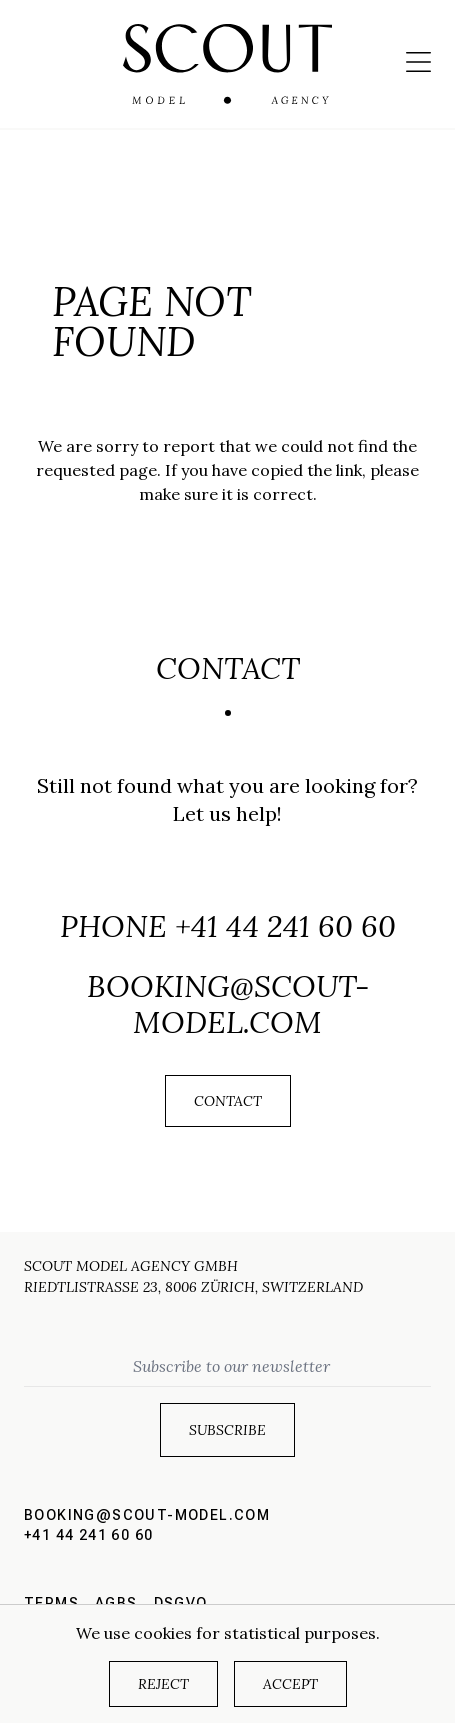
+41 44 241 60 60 (285, 926)
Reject (163, 1684)
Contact (228, 1101)
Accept (290, 1684)
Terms (51, 1603)
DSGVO (181, 1603)
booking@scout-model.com (228, 1004)
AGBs (116, 1603)
